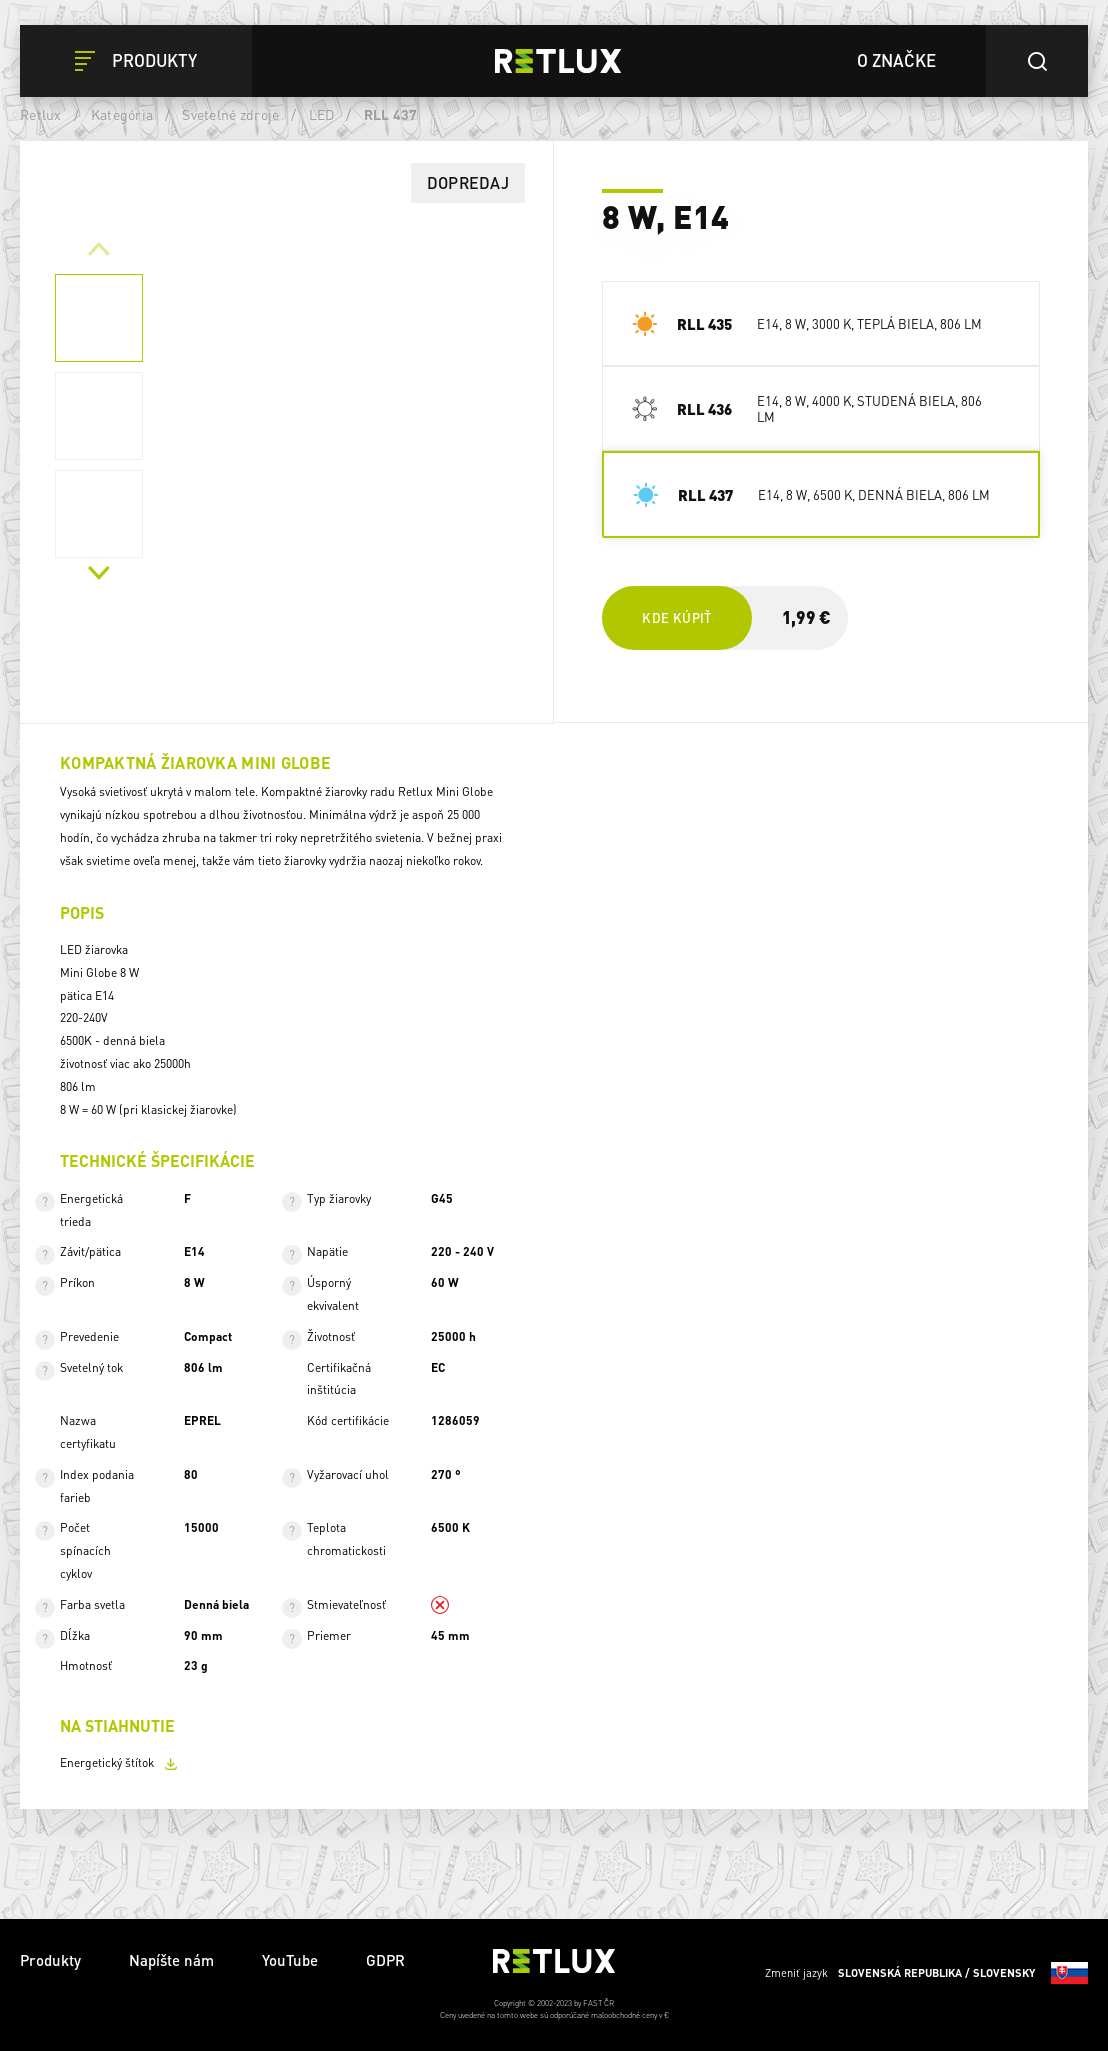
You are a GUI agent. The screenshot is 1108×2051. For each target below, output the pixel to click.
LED (322, 114)
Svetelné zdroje (230, 114)
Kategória (122, 114)
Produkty (50, 1960)
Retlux (41, 114)
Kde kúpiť (676, 617)
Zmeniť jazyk (926, 1973)
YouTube (290, 1960)
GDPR (385, 1960)
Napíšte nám (171, 1960)
